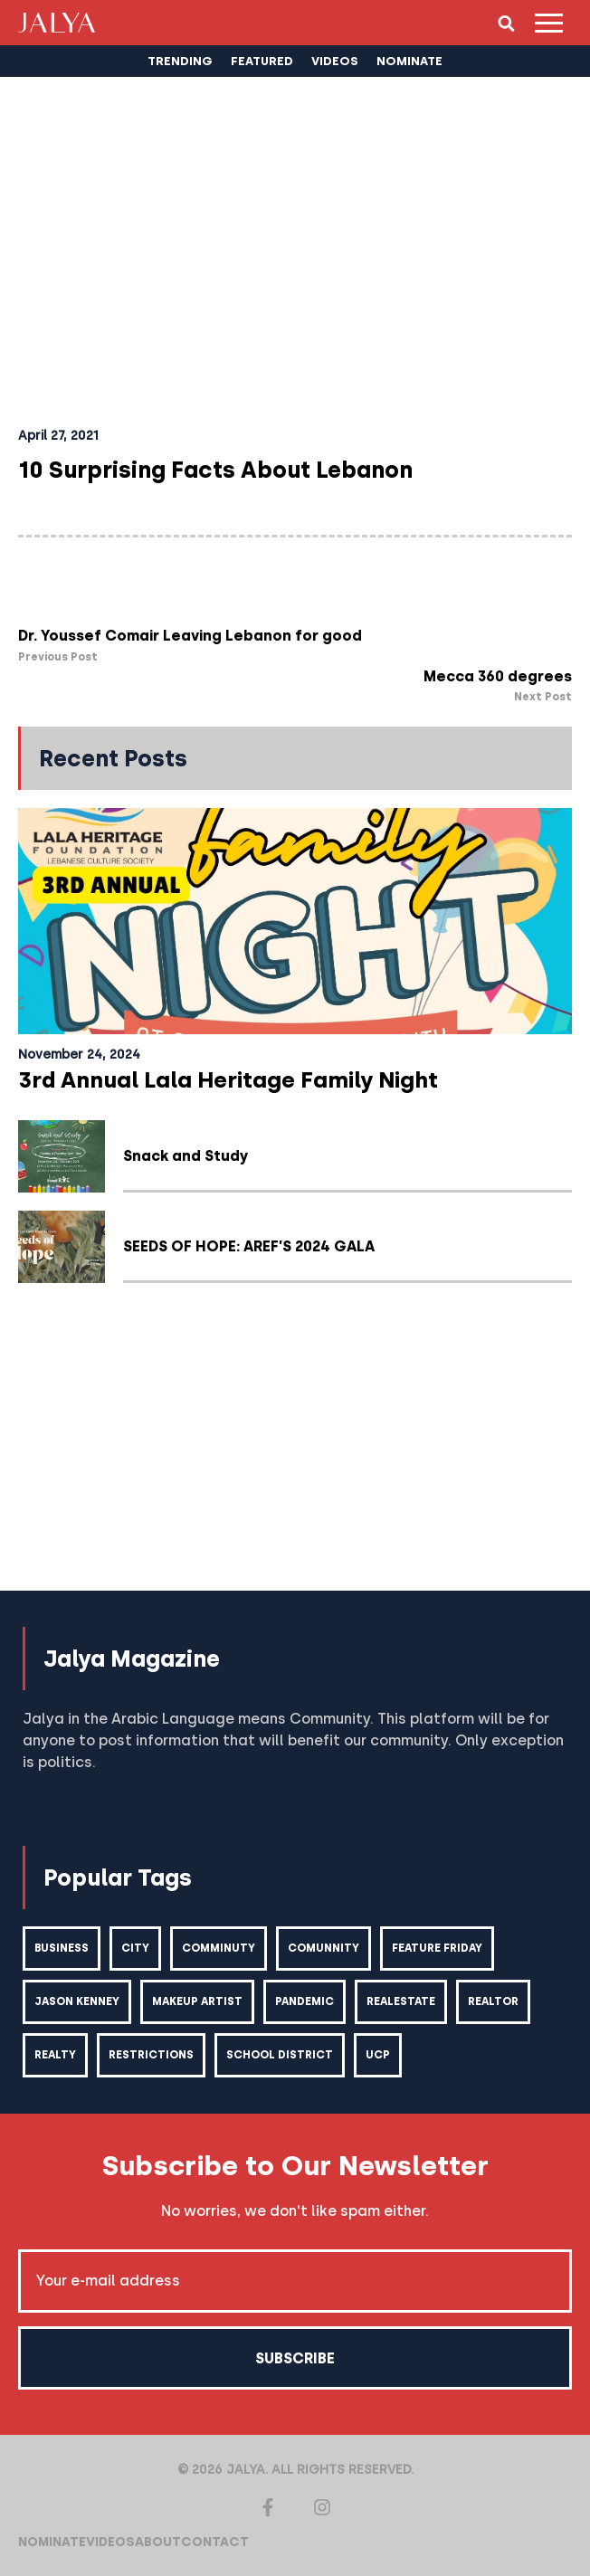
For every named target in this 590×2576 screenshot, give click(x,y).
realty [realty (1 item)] (55, 2054)
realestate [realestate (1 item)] (400, 2001)
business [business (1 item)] (61, 1948)
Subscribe (295, 2358)
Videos (110, 2542)
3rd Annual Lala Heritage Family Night (228, 1080)
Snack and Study (185, 1155)
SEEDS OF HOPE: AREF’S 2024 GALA (249, 1246)
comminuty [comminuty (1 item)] (218, 1948)
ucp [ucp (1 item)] (378, 2054)
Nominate (52, 2542)
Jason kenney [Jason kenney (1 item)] (76, 2001)
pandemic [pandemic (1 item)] (304, 2001)
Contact (215, 2542)
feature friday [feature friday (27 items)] (437, 1948)
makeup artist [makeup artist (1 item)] (197, 2001)
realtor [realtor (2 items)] (493, 2001)
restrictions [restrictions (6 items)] (151, 2054)
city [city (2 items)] (135, 1948)
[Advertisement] (295, 1446)
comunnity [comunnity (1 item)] (323, 1948)
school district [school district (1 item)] (279, 2054)
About (158, 2542)
